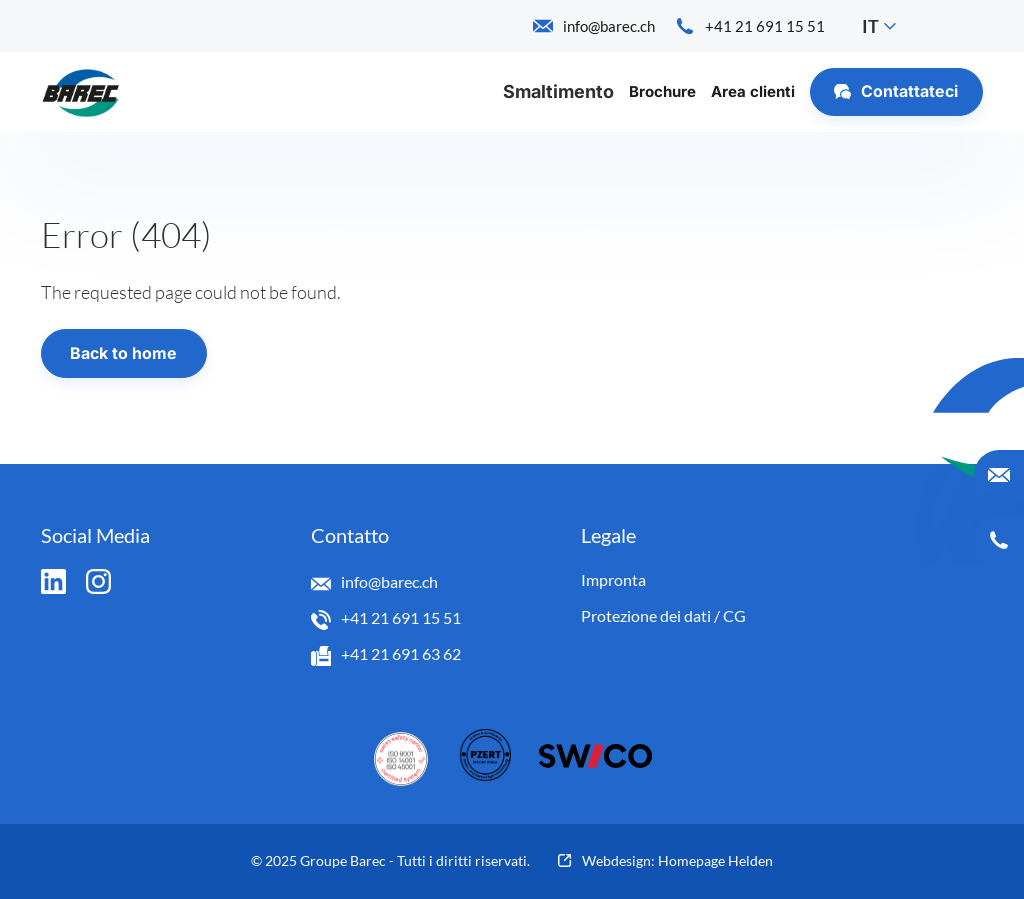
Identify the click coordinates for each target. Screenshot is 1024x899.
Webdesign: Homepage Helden (677, 860)
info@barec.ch (389, 581)
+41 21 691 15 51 (401, 617)
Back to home (123, 353)
